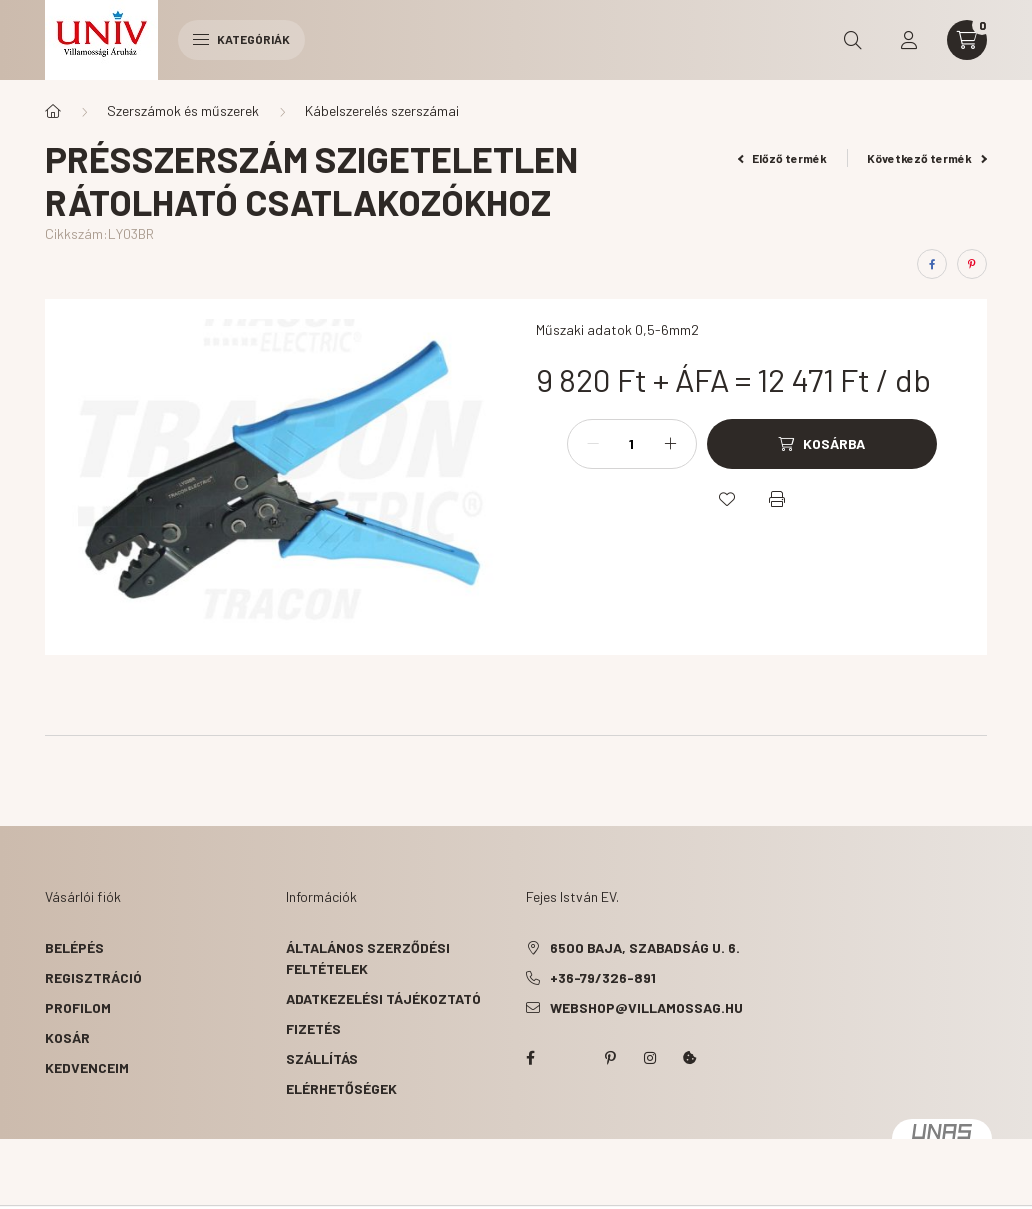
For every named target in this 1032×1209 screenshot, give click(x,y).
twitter (570, 1058)
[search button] (853, 40)
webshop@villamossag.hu (646, 1007)
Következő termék (927, 158)
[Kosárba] (822, 444)
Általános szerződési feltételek (368, 958)
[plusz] (671, 444)
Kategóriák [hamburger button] (241, 39)
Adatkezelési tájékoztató (383, 998)
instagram (650, 1058)
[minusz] (593, 444)
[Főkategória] (53, 111)
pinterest (610, 1058)
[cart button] (967, 40)
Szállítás (322, 1058)
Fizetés (313, 1028)
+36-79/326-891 (603, 977)
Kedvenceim (87, 1067)
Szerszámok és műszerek (183, 110)
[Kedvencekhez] (727, 499)
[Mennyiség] (632, 444)
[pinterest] (972, 264)
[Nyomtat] (777, 499)
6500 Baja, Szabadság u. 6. (645, 947)
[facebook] (932, 264)
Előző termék (783, 158)
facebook (530, 1058)
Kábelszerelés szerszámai (382, 110)
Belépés (74, 947)
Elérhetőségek (341, 1088)
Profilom (78, 1007)
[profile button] (909, 40)
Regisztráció (93, 977)
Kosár (67, 1037)
